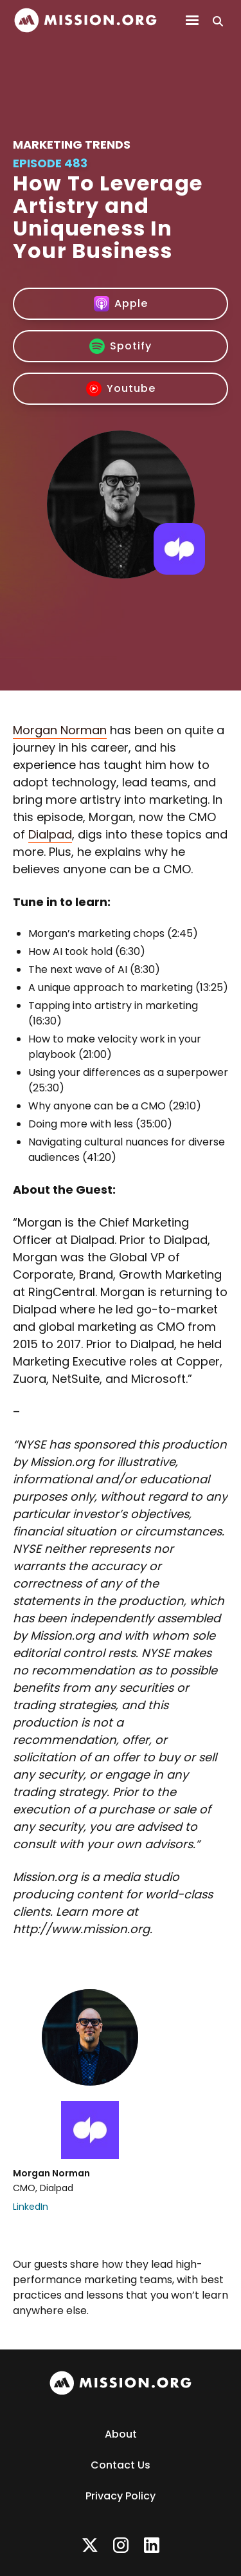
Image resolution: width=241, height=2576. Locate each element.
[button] (192, 20)
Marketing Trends (71, 144)
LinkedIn (30, 2206)
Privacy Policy (120, 2495)
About (121, 2434)
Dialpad (50, 834)
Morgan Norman (60, 730)
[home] (85, 20)
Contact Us (120, 2465)
